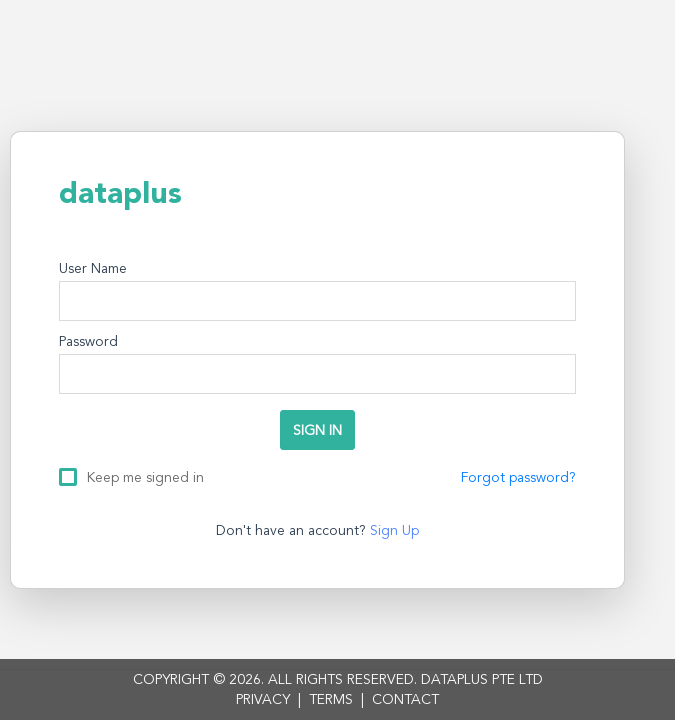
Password (88, 342)
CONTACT (405, 700)
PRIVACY (263, 700)
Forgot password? (518, 478)
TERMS (331, 700)
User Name (93, 269)
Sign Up (394, 531)
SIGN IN (317, 431)
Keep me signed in (145, 476)
